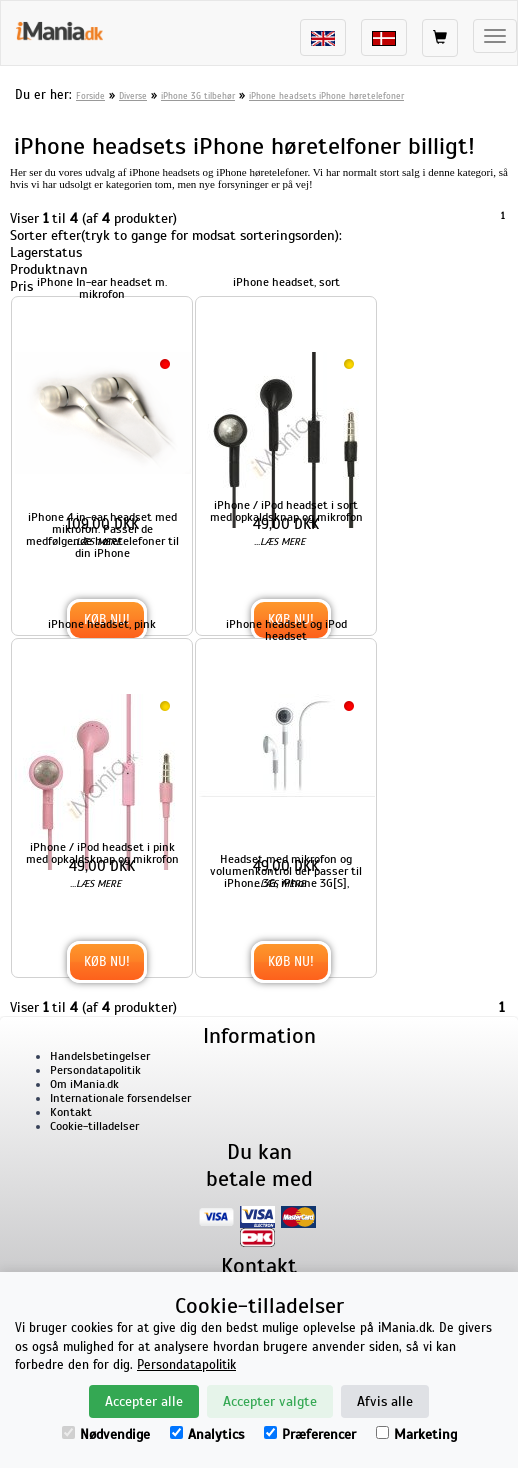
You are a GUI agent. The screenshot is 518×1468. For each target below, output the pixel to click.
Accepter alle (144, 1401)
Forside (90, 96)
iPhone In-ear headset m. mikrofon (102, 288)
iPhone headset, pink (102, 624)
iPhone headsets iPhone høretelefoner (326, 96)
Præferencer (310, 1434)
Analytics (207, 1434)
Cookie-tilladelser (94, 1126)
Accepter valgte (270, 1401)
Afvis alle (385, 1401)
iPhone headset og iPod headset (286, 630)
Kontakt (71, 1112)
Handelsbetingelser (100, 1056)
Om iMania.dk (84, 1084)
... (95, 541)
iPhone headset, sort (286, 282)
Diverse (133, 96)
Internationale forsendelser (120, 1098)
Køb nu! (107, 962)
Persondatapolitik (95, 1070)
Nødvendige (106, 1434)
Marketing (416, 1434)
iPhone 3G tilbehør (198, 96)
